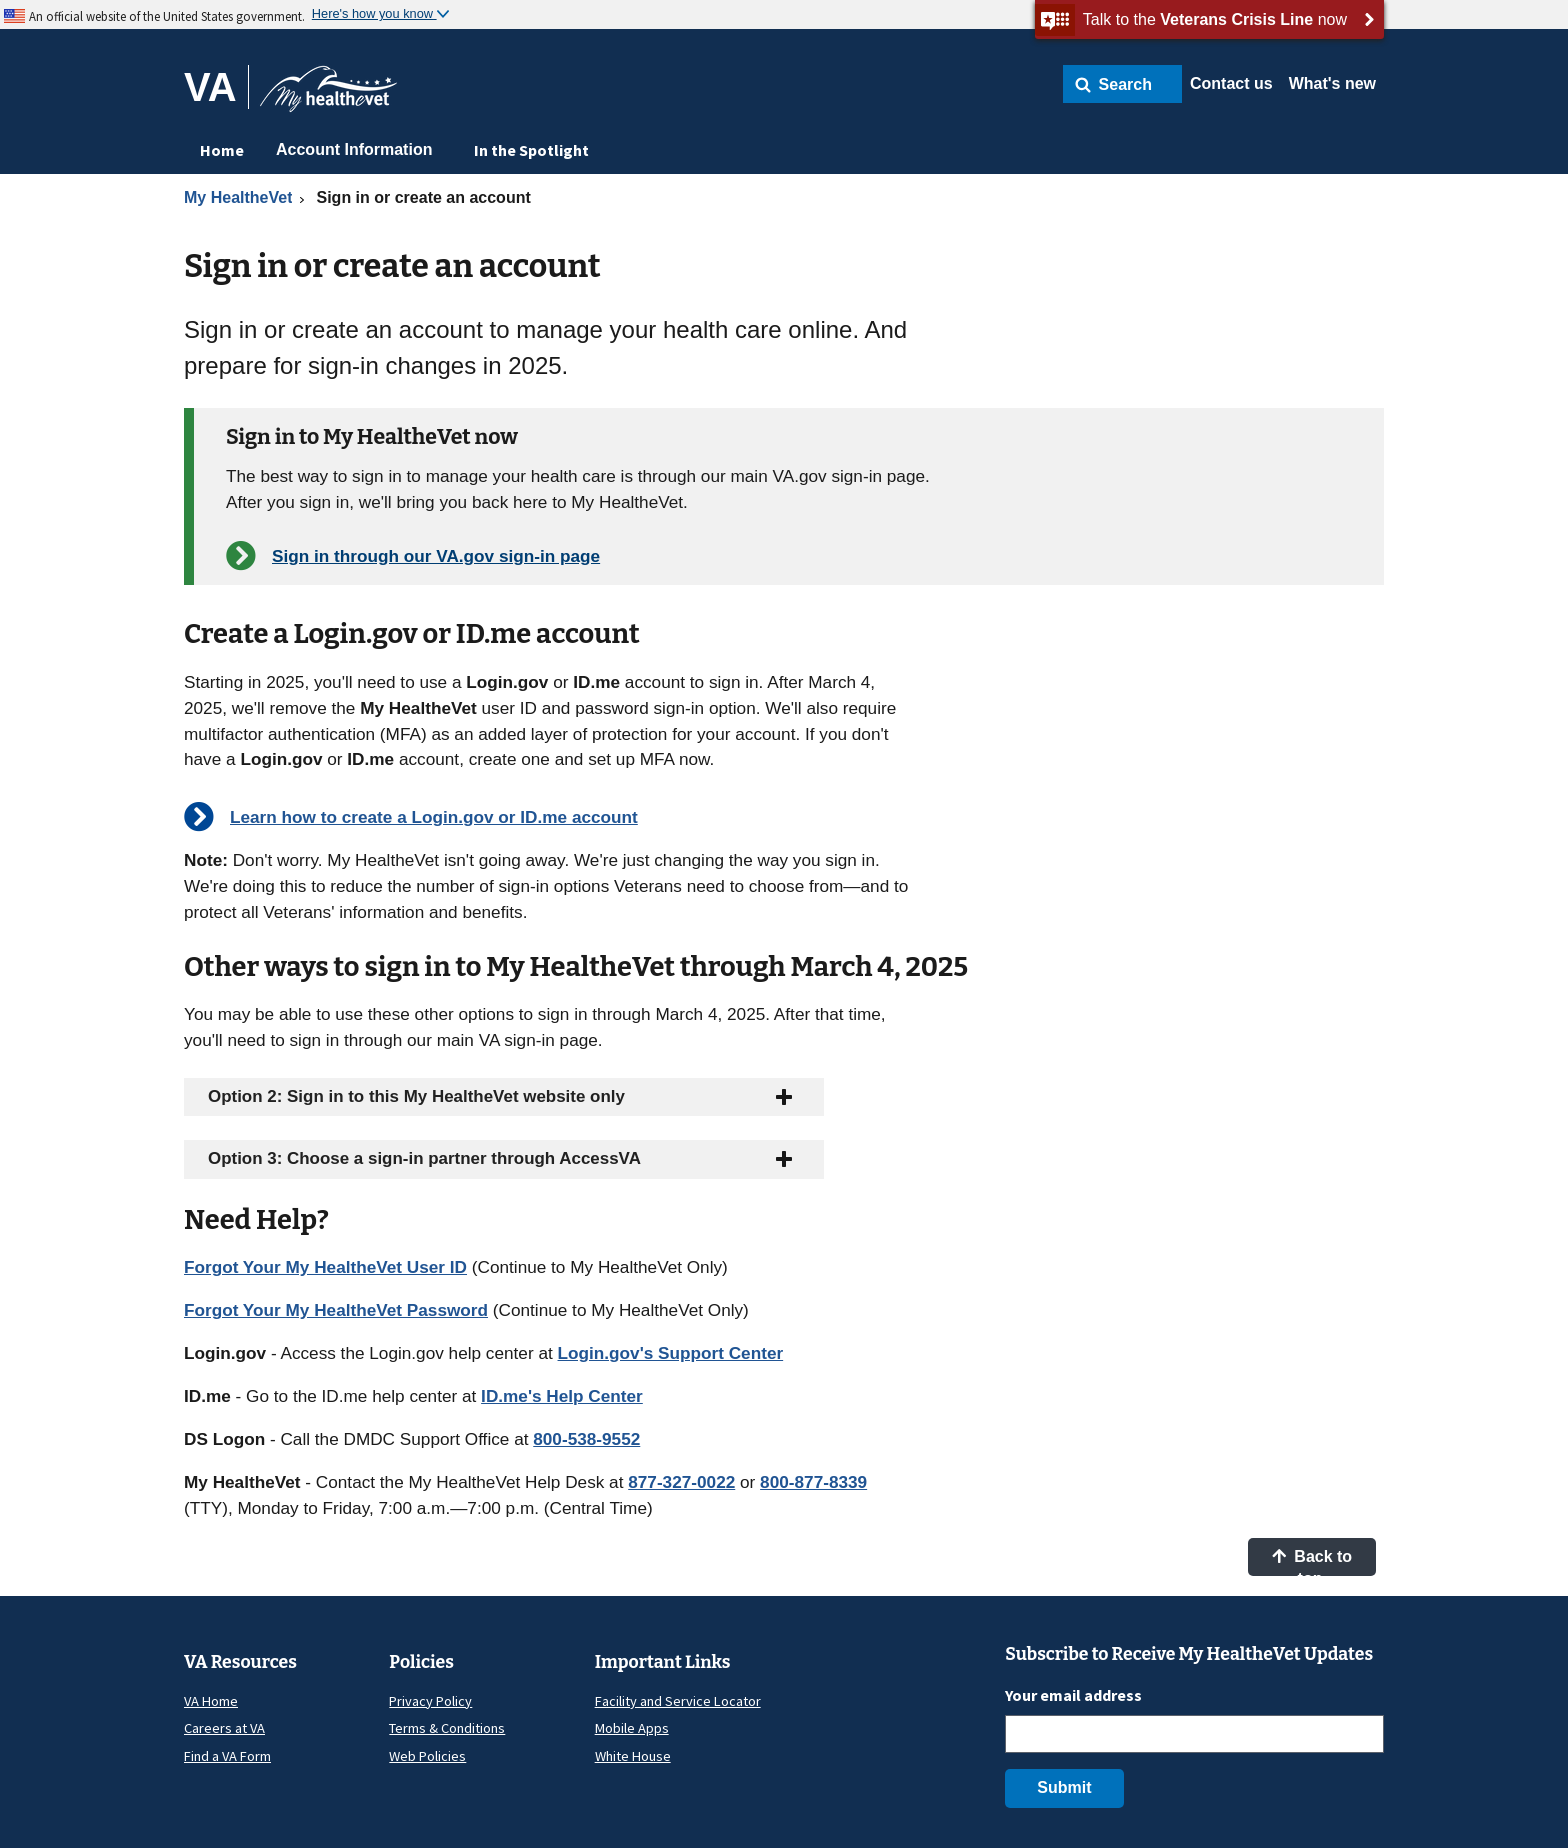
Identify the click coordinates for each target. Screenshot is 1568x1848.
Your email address (1073, 1695)
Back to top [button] (1312, 1562)
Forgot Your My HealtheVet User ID (325, 1267)
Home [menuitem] (222, 150)
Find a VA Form (227, 1756)
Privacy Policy (430, 1701)
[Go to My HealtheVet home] (328, 95)
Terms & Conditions (447, 1728)
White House (633, 1756)
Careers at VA (224, 1728)
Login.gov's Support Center (671, 1353)
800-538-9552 (586, 1439)
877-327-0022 (681, 1482)
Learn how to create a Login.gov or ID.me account (434, 817)
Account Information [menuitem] (354, 149)
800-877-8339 (813, 1482)
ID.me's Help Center (562, 1396)
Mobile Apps (632, 1728)
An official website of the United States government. (167, 16)
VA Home (211, 1701)
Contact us (1231, 83)
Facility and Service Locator (678, 1701)
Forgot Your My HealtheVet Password (336, 1310)
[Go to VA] (216, 87)
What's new (1332, 83)
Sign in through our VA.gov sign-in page (436, 556)
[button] (1122, 84)
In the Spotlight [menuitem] (531, 150)
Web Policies (427, 1756)
